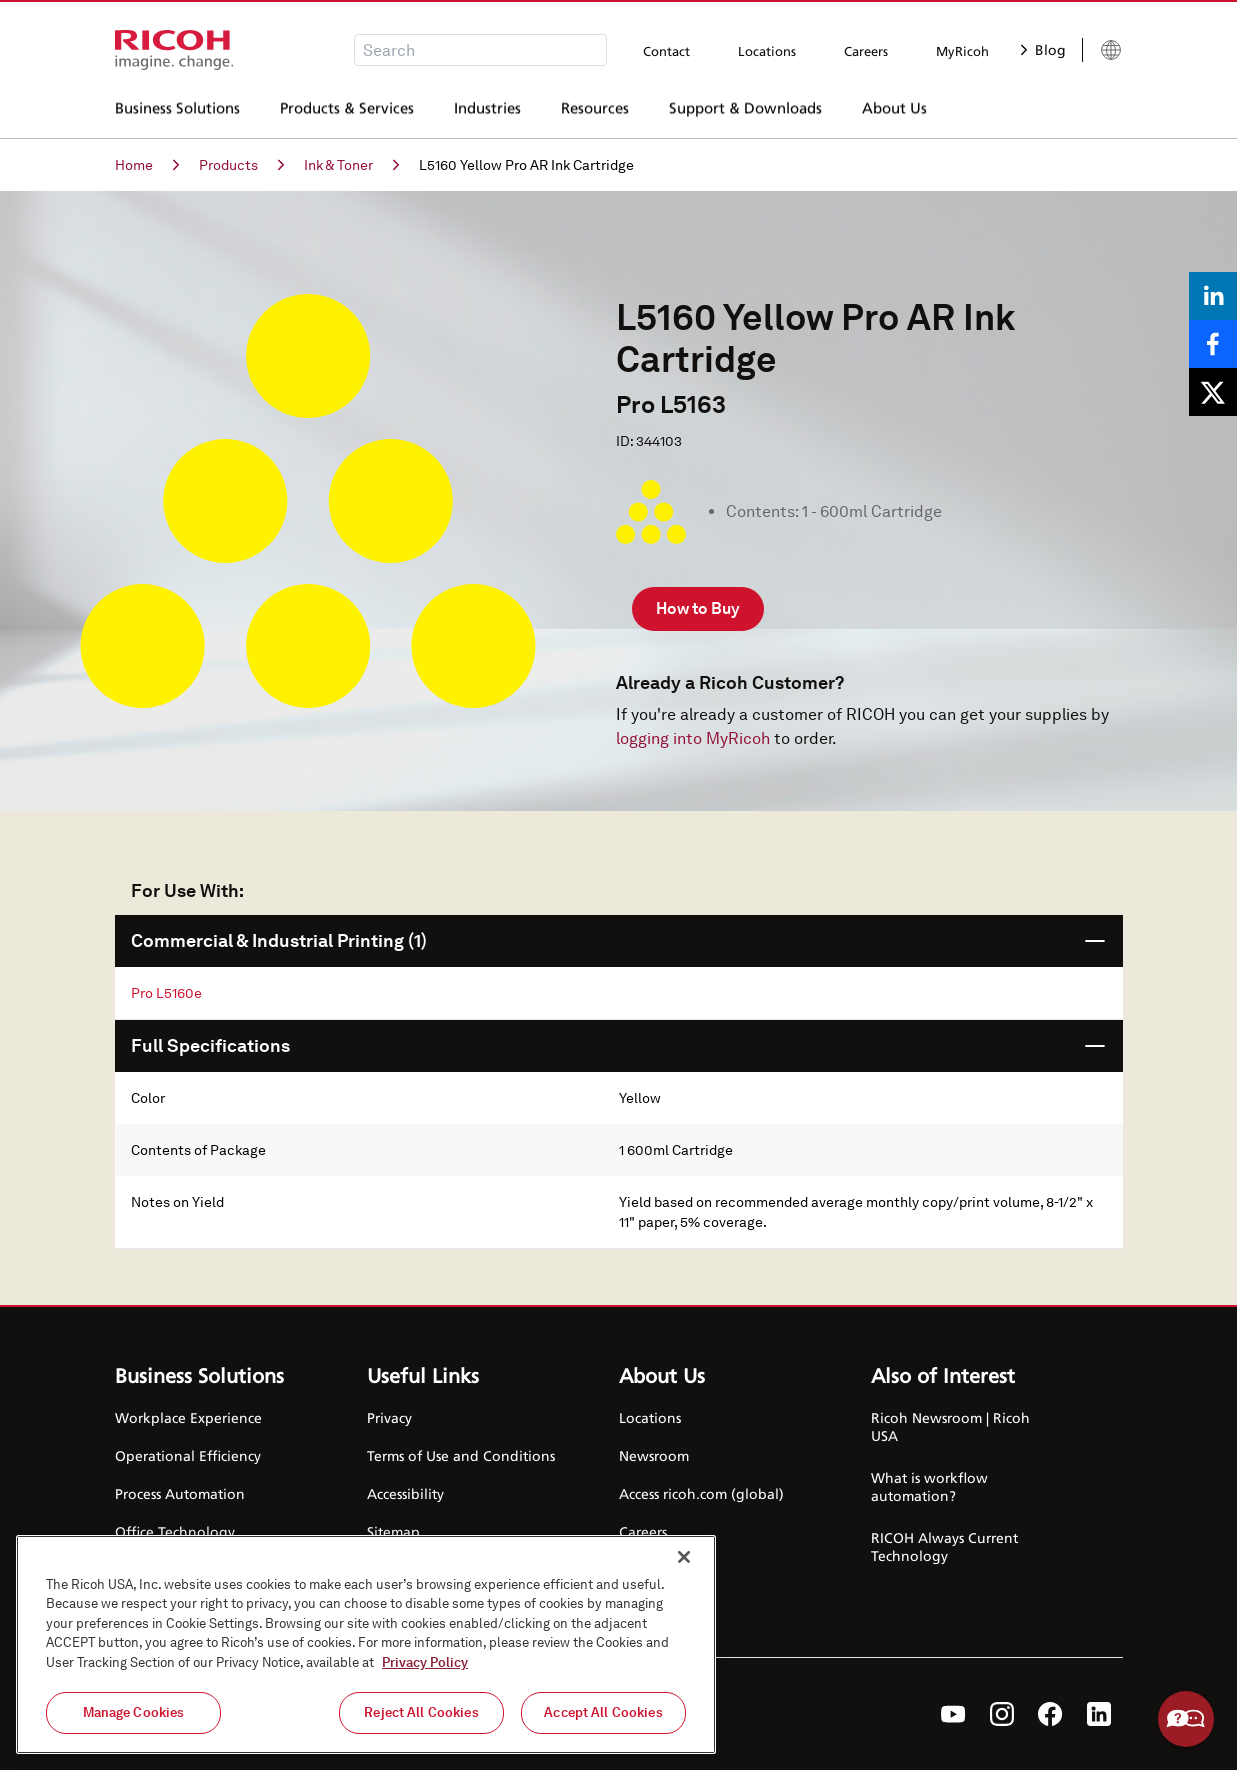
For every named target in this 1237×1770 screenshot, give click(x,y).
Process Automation (180, 1493)
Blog (1043, 49)
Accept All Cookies (603, 1712)
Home (147, 165)
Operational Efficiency (188, 1455)
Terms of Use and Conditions (461, 1455)
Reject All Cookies (421, 1712)
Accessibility (405, 1493)
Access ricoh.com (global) (701, 1493)
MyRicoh (962, 51)
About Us (894, 109)
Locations (767, 51)
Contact (666, 51)
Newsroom (654, 1455)
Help (1186, 1719)
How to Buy (698, 608)
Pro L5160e (166, 993)
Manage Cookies (134, 1712)
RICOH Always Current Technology (944, 1546)
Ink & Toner (351, 165)
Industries (487, 109)
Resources (595, 109)
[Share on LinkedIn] (1213, 296)
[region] (366, 1644)
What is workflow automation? (929, 1486)
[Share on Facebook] (1213, 344)
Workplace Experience (188, 1417)
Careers (866, 51)
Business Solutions (177, 109)
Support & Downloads (745, 109)
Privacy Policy (425, 1662)
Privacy (389, 1417)
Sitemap (393, 1531)
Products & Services (347, 109)
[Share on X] (1213, 392)
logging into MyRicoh (693, 738)
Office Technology (175, 1531)
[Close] (684, 1557)
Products (241, 165)
